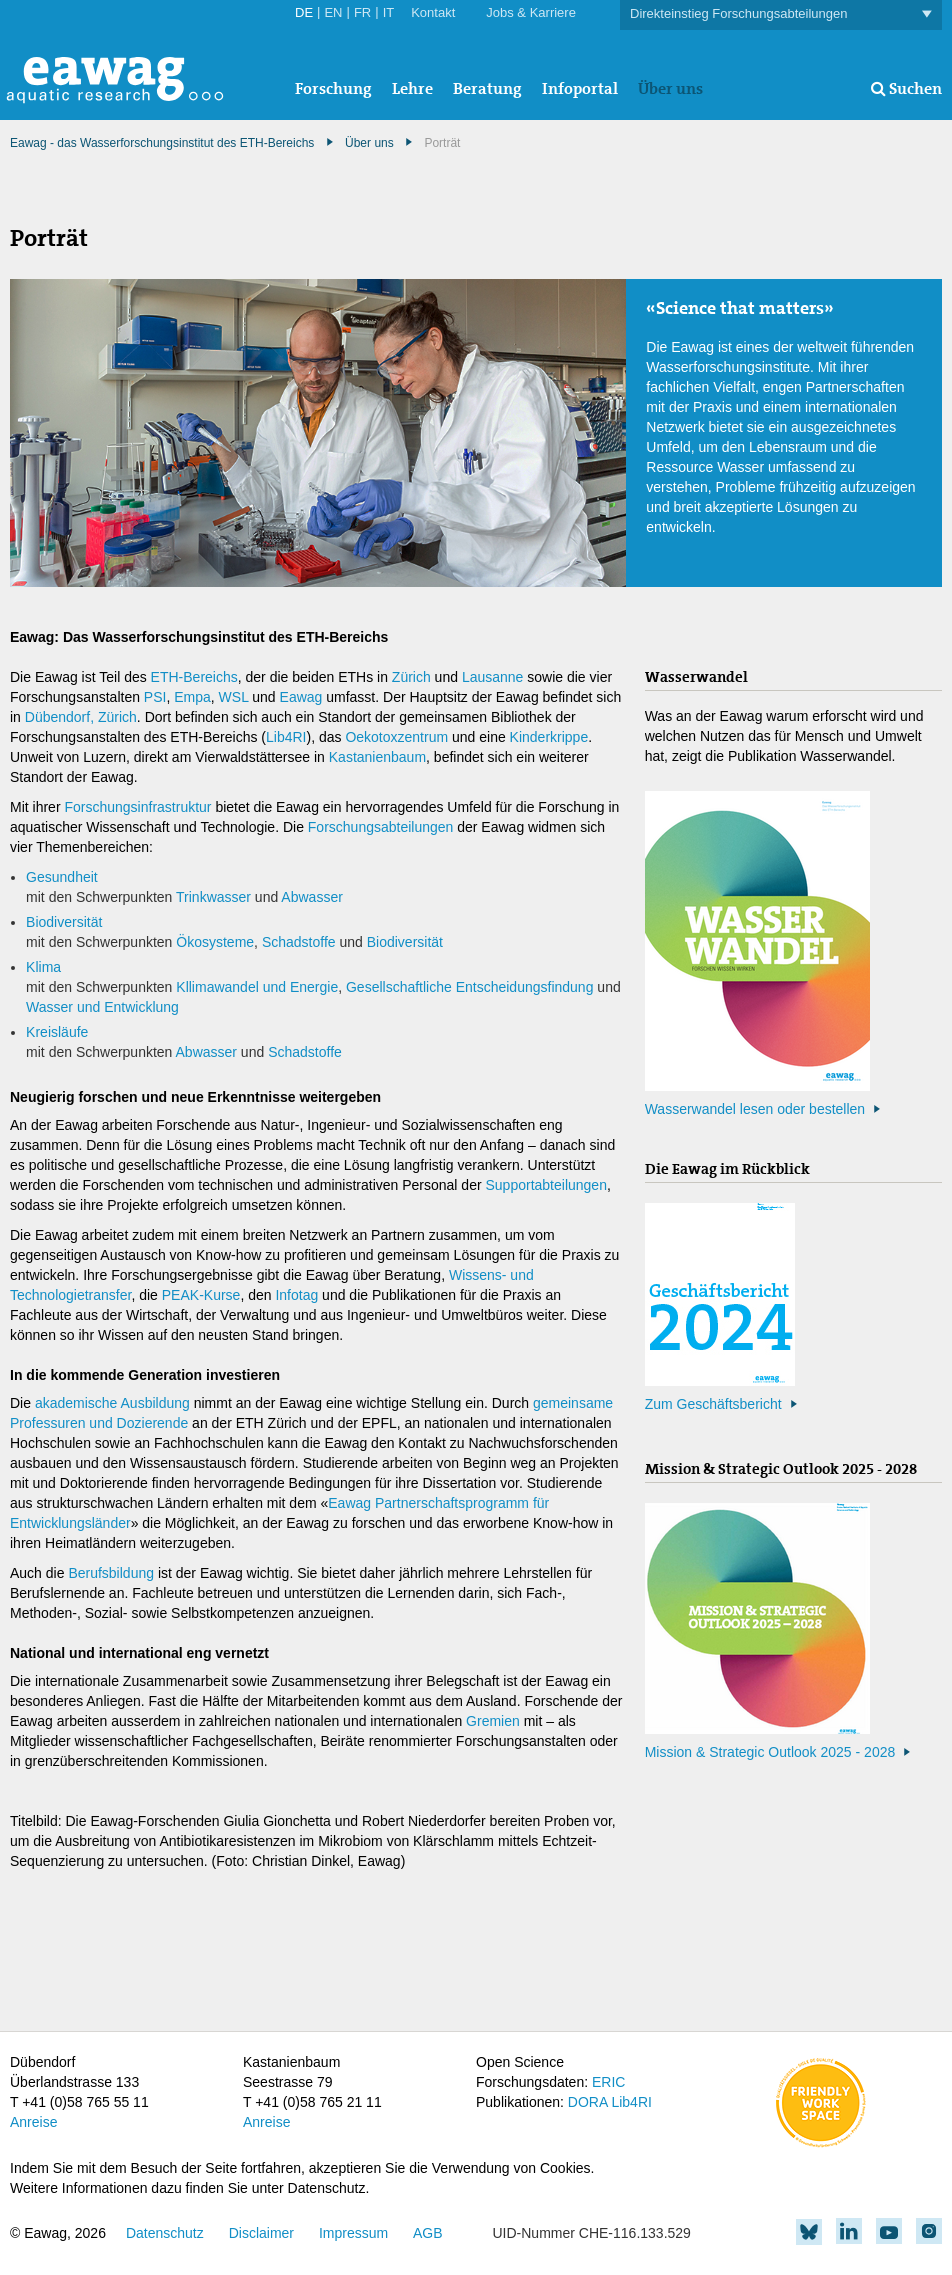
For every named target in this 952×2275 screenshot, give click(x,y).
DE (304, 12)
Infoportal (580, 88)
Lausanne (493, 677)
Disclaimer (261, 2233)
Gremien (493, 1721)
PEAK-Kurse (201, 1295)
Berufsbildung (111, 1573)
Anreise (33, 2122)
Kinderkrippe (549, 737)
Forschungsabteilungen (381, 827)
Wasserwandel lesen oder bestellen (755, 1109)
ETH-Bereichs (194, 677)
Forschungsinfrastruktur (137, 807)
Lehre (412, 88)
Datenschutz (165, 2233)
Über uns (670, 88)
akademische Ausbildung (112, 1403)
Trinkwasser (213, 897)
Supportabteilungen (546, 1185)
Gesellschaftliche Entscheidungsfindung (470, 987)
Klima (43, 967)
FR (362, 12)
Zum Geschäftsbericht (713, 1404)
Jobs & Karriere (531, 12)
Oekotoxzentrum (398, 737)
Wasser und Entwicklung (102, 1007)
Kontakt (433, 12)
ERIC (608, 2082)
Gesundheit (62, 877)
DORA (588, 2102)
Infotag (296, 1295)
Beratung (487, 88)
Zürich (411, 677)
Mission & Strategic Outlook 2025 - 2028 (770, 1752)
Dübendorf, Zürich (81, 717)
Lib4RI (286, 737)
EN (333, 12)
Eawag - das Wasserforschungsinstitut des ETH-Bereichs (162, 143)
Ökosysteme (215, 942)
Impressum (353, 2233)
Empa (192, 697)
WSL (234, 697)
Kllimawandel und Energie (257, 987)
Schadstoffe (301, 942)
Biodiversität (64, 922)
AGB (428, 2233)
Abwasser (311, 897)
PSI (155, 697)
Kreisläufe (57, 1032)
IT (389, 12)
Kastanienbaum (377, 757)
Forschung (333, 88)
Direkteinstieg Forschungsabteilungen (781, 14)
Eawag (301, 697)
